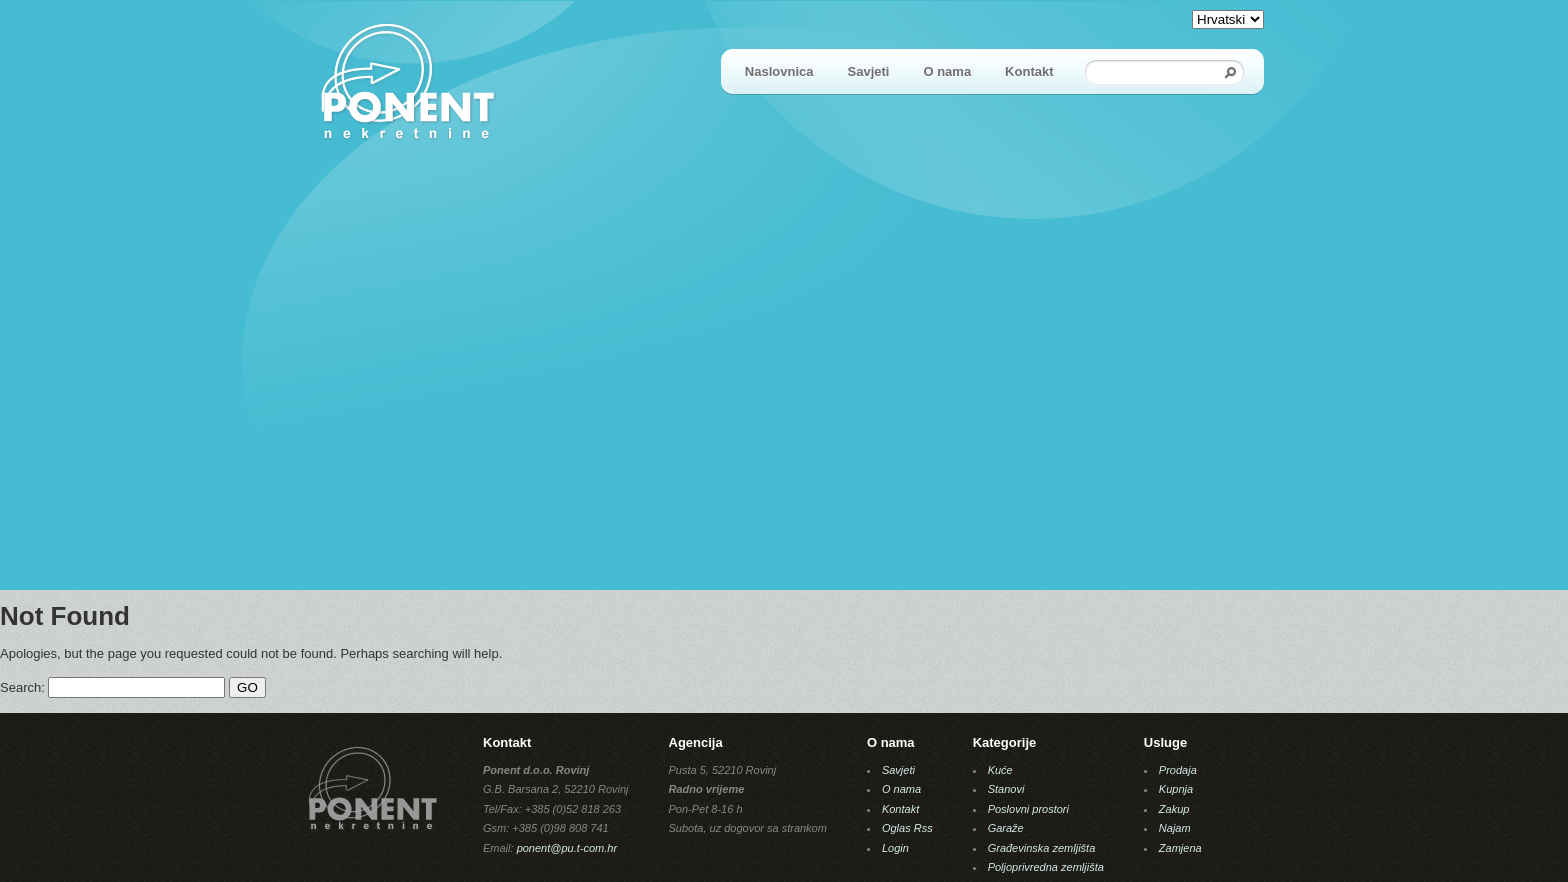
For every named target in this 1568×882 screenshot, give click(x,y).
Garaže (1006, 828)
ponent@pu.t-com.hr (567, 848)
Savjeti (869, 71)
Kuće (1000, 770)
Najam (1175, 828)
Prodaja (1178, 770)
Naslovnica (779, 71)
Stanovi (1006, 789)
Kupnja (1176, 789)
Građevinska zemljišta (1042, 848)
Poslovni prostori (1028, 809)
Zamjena (1180, 848)
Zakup (1174, 809)
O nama (947, 71)
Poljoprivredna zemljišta (1046, 867)
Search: (22, 687)
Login (895, 848)
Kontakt (1029, 71)
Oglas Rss (907, 828)
